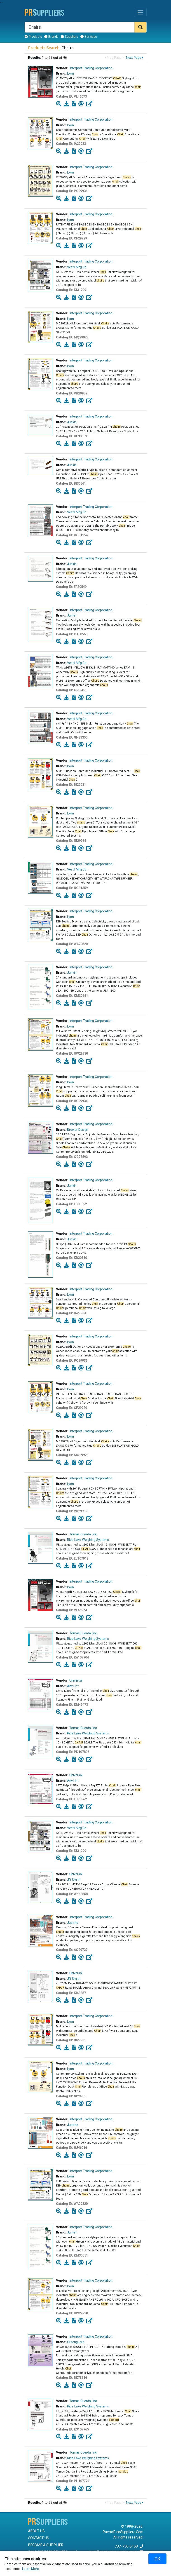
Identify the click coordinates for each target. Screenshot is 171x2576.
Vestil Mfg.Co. (77, 267)
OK (157, 2559)
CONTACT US (38, 2538)
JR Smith (73, 1880)
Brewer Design (77, 1130)
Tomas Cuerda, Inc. (83, 1534)
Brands (51, 37)
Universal (75, 1680)
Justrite (72, 1923)
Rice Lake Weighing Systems (88, 1540)
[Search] (80, 27)
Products (33, 37)
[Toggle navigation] (140, 12)
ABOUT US (36, 2531)
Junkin (72, 422)
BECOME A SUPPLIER (45, 2545)
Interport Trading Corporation (90, 68)
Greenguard (75, 2342)
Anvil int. (73, 1686)
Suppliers (69, 37)
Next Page (134, 58)
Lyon (70, 73)
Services (88, 37)
